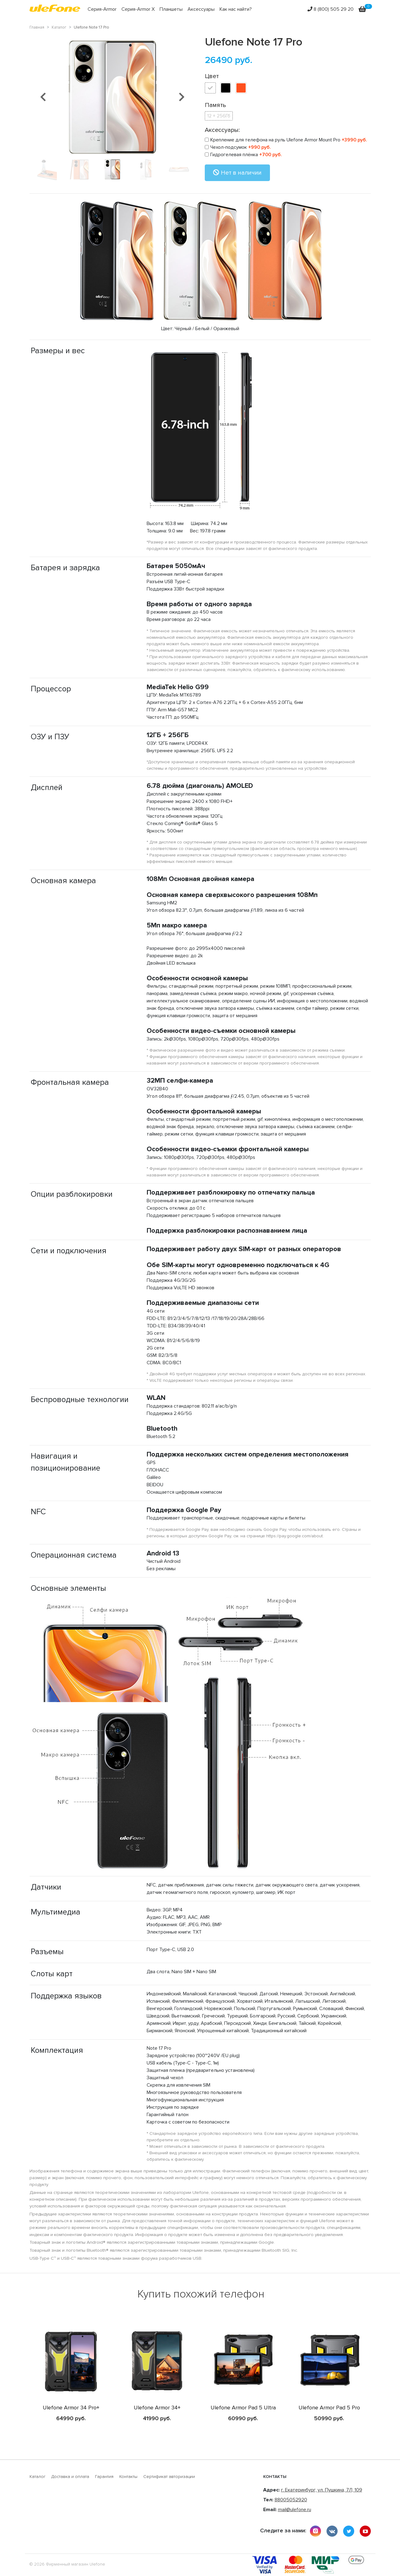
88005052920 (291, 2500)
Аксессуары (201, 9)
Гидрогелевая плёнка (243, 155)
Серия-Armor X (138, 9)
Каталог (38, 2477)
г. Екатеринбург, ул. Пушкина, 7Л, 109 (321, 2490)
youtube (365, 2531)
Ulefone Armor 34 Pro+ (71, 2407)
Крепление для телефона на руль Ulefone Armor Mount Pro (286, 140)
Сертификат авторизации (169, 2477)
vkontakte (332, 2531)
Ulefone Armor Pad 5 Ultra (243, 2407)
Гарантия (104, 2477)
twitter (348, 2531)
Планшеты (171, 9)
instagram (315, 2531)
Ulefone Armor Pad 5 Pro (329, 2407)
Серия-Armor (102, 9)
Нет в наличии (237, 172)
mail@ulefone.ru (294, 2510)
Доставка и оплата (70, 2477)
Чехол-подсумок (238, 147)
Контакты (128, 2477)
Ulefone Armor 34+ (157, 2407)
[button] (43, 97)
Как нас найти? (236, 9)
